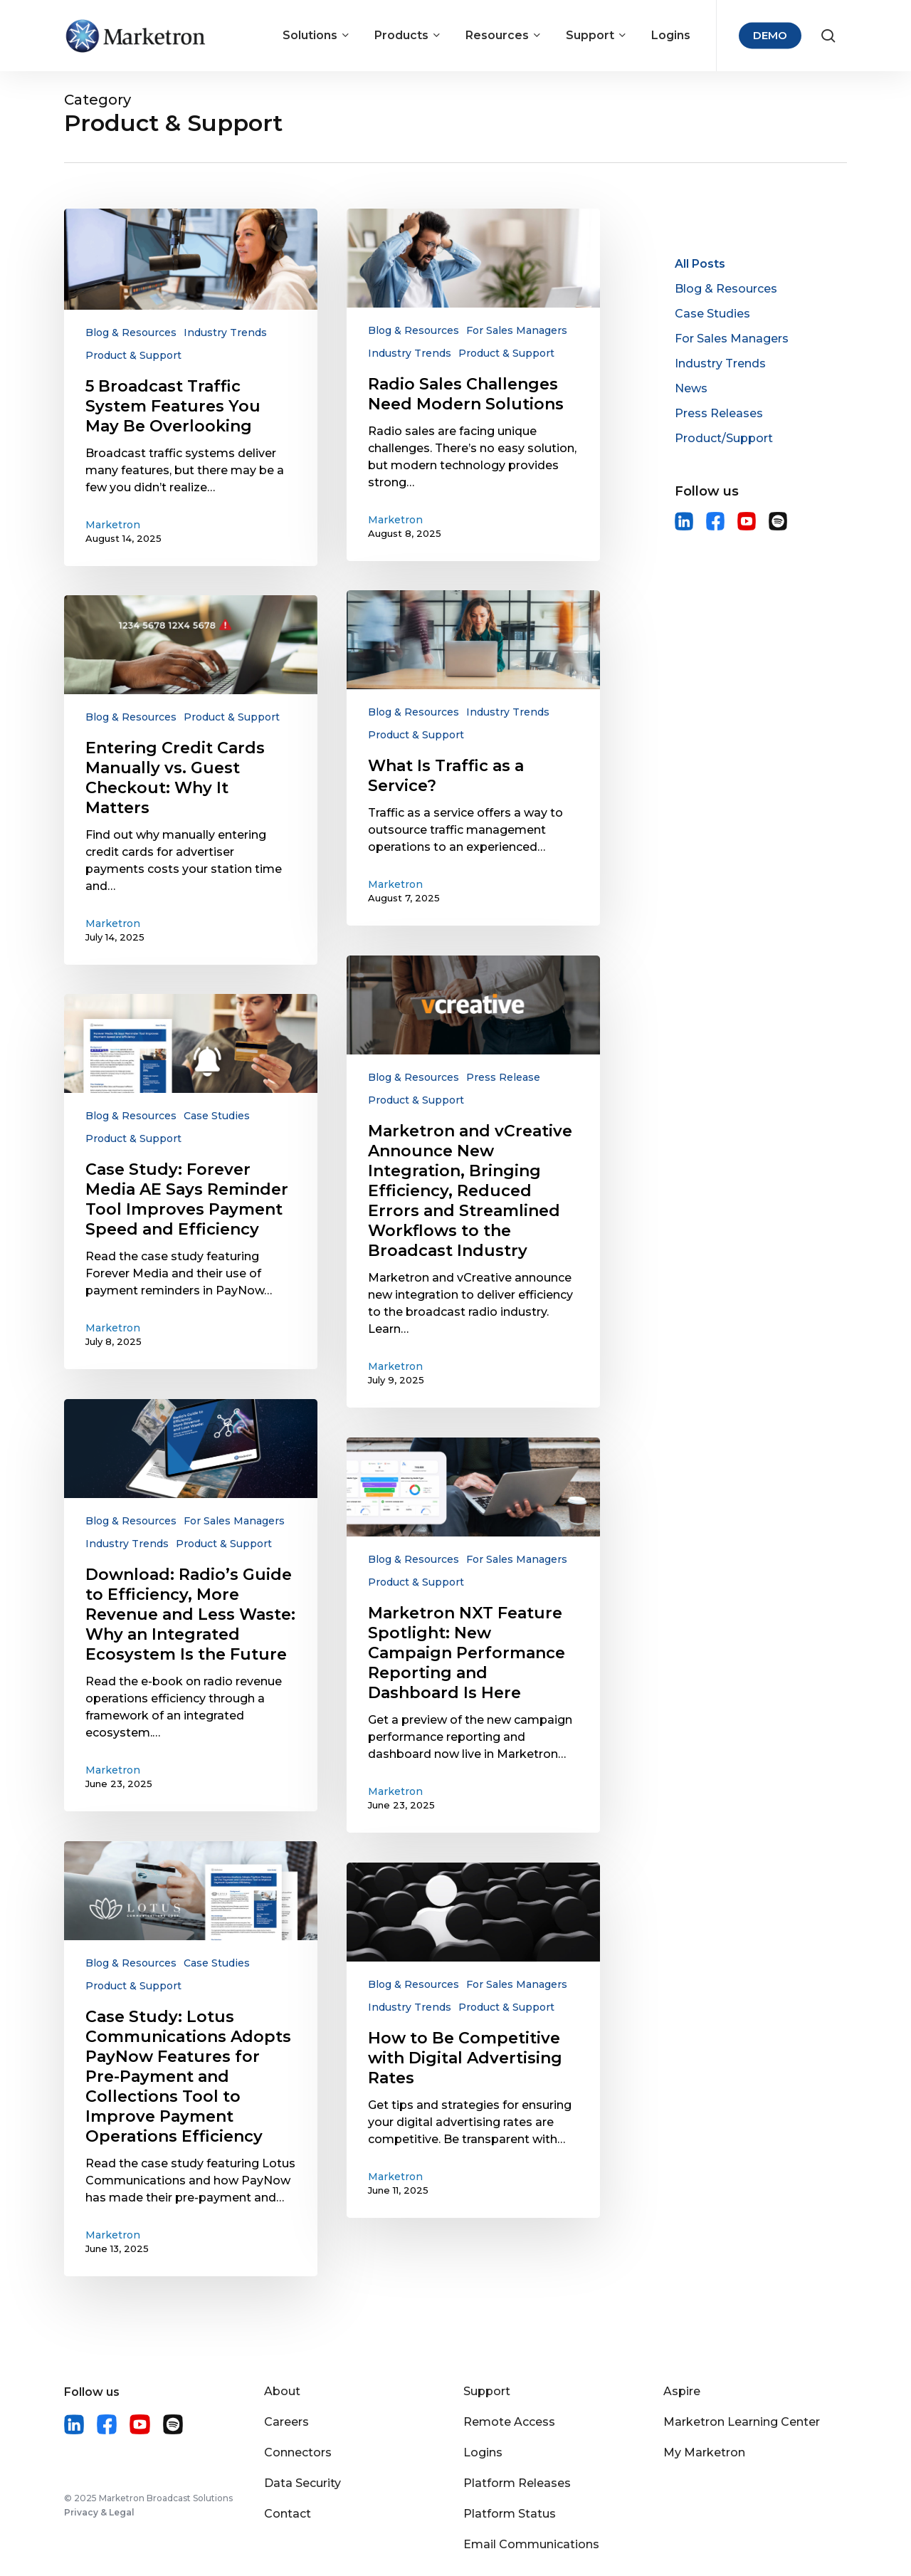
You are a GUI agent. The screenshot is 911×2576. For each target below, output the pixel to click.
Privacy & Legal (99, 2512)
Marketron (112, 524)
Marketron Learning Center (741, 2422)
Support (486, 2391)
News (691, 388)
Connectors (298, 2452)
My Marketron (704, 2452)
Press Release (503, 1077)
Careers (286, 2422)
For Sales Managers (516, 330)
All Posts (700, 264)
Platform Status (509, 2513)
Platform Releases (517, 2483)
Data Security (302, 2483)
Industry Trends (225, 332)
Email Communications (531, 2544)
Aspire (681, 2391)
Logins (482, 2452)
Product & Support (133, 355)
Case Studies (217, 1115)
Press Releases (719, 413)
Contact (287, 2513)
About (282, 2391)
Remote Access (509, 2422)
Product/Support (724, 438)
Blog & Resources (131, 332)
